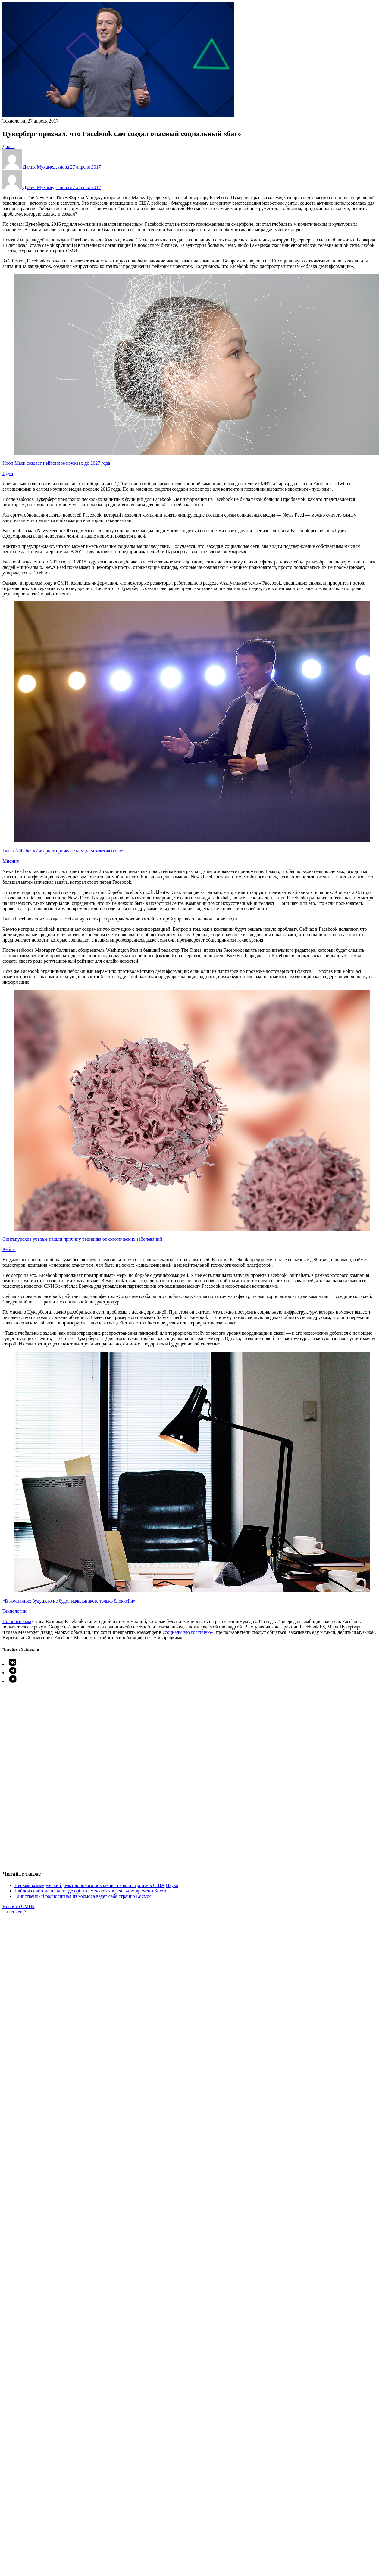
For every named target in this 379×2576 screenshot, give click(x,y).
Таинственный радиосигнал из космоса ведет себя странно (74, 1896)
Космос (162, 1890)
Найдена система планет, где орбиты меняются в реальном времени (83, 1890)
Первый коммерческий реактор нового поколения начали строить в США (89, 1885)
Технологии (14, 120)
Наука (172, 1885)
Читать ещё (14, 1911)
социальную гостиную (188, 1632)
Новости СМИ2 (18, 1906)
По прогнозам (16, 1621)
